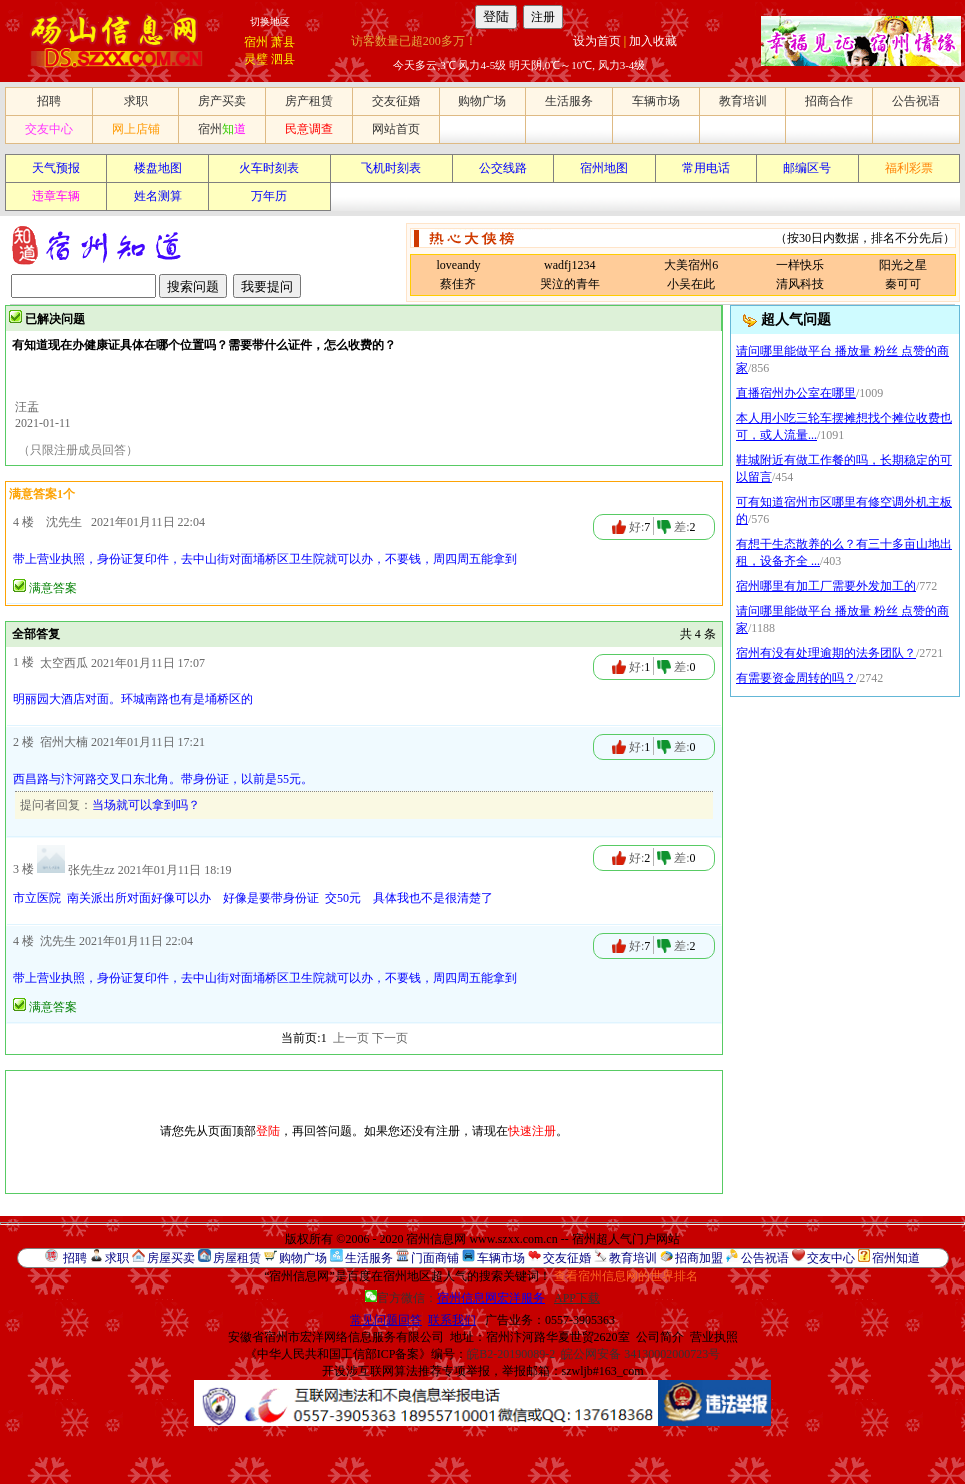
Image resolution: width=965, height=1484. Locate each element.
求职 (136, 101)
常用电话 (706, 168)
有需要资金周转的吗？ (796, 678)
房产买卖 (222, 101)
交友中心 (49, 129)
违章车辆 (56, 196)
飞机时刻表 (391, 168)
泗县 (283, 59)
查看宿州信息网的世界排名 (626, 1276)
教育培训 (743, 101)
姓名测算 (158, 196)
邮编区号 (807, 168)
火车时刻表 (269, 168)
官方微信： (456, 1298)
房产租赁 (309, 101)
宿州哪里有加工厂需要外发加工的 (826, 586)
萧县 (283, 42)
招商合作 (829, 101)
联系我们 (452, 1320)
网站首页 (396, 129)
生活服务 (569, 101)
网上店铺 (136, 129)
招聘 (49, 101)
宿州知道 (896, 1258)
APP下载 (577, 1298)
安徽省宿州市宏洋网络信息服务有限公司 (336, 1337)
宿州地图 (604, 168)
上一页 (351, 1038)
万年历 (269, 196)
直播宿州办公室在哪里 (796, 393)
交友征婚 (396, 101)
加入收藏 (653, 41)
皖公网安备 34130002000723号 (640, 1354)
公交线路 (503, 168)
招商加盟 (699, 1258)
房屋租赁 (237, 1258)
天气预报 (56, 168)
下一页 (390, 1038)
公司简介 (660, 1337)
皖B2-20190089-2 (511, 1354)
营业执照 (714, 1337)
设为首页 (597, 41)
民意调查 (309, 129)
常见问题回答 (386, 1320)
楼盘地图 (158, 168)
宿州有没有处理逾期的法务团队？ (826, 653)
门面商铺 (435, 1258)
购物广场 (482, 101)
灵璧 (256, 59)
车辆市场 (656, 101)
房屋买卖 (171, 1258)
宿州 (256, 42)
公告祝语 (916, 101)
